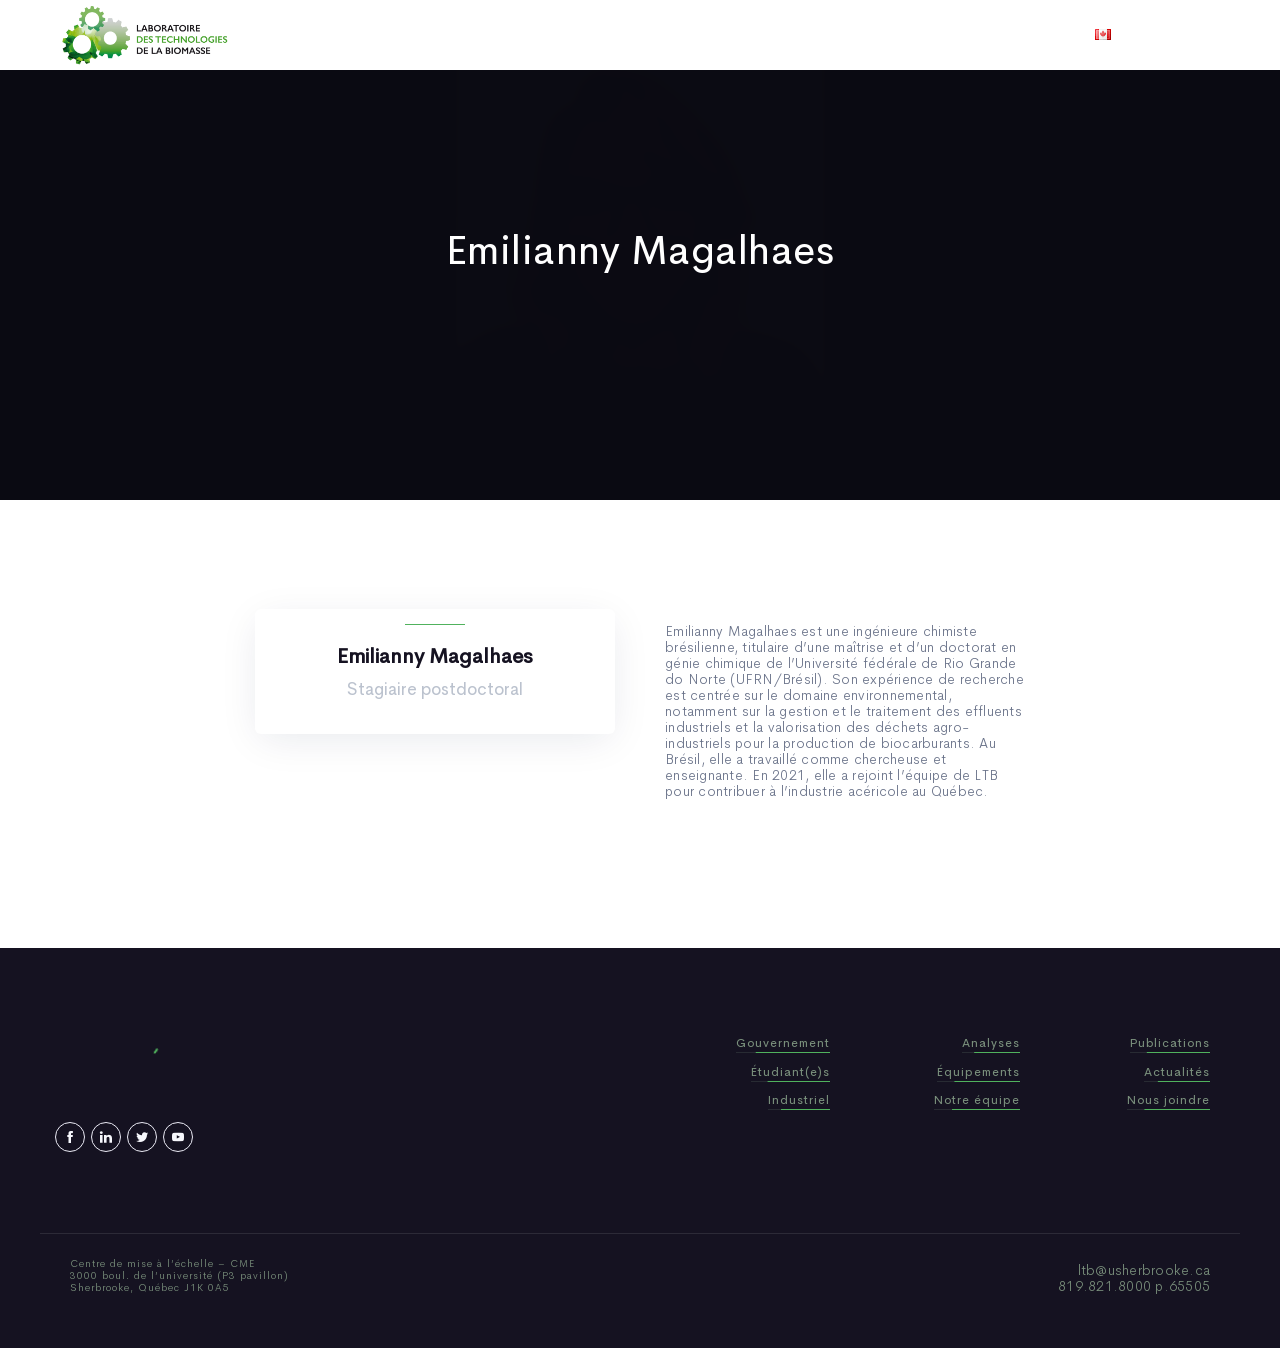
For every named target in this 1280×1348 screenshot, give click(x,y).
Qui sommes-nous (483, 35)
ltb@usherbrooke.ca (1144, 1270)
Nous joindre (888, 35)
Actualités (714, 35)
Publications (612, 35)
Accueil (372, 35)
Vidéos (797, 35)
